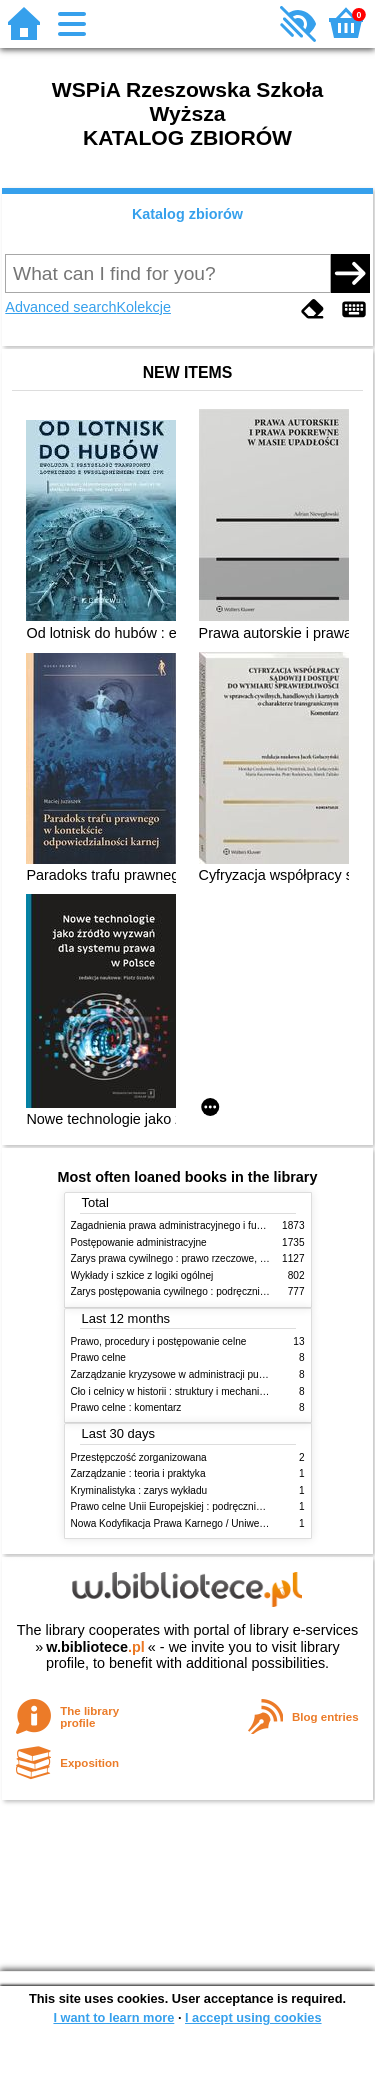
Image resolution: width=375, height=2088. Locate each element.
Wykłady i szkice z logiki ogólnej (142, 1275)
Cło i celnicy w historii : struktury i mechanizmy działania (196, 1391)
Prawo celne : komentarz (126, 1407)
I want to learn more (113, 2017)
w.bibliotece (95, 1647)
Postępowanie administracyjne (139, 1242)
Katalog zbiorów (187, 214)
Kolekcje (144, 307)
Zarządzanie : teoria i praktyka (138, 1473)
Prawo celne (98, 1357)
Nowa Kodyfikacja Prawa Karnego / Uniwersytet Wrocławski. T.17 (216, 1523)
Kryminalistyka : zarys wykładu (139, 1490)
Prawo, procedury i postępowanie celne (159, 1341)
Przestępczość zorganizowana (139, 1457)
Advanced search (60, 307)
